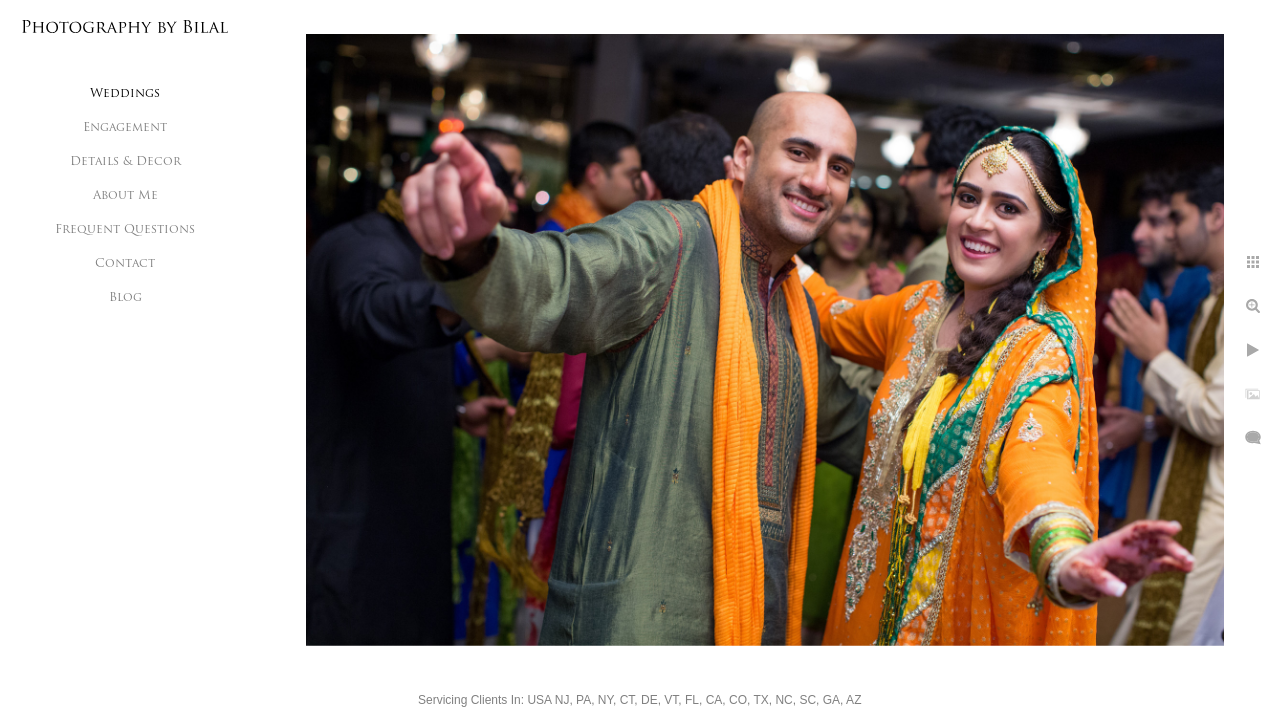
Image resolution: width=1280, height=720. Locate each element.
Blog (125, 298)
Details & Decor (125, 162)
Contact (125, 264)
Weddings (125, 94)
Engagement (125, 128)
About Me (125, 196)
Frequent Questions (125, 230)
